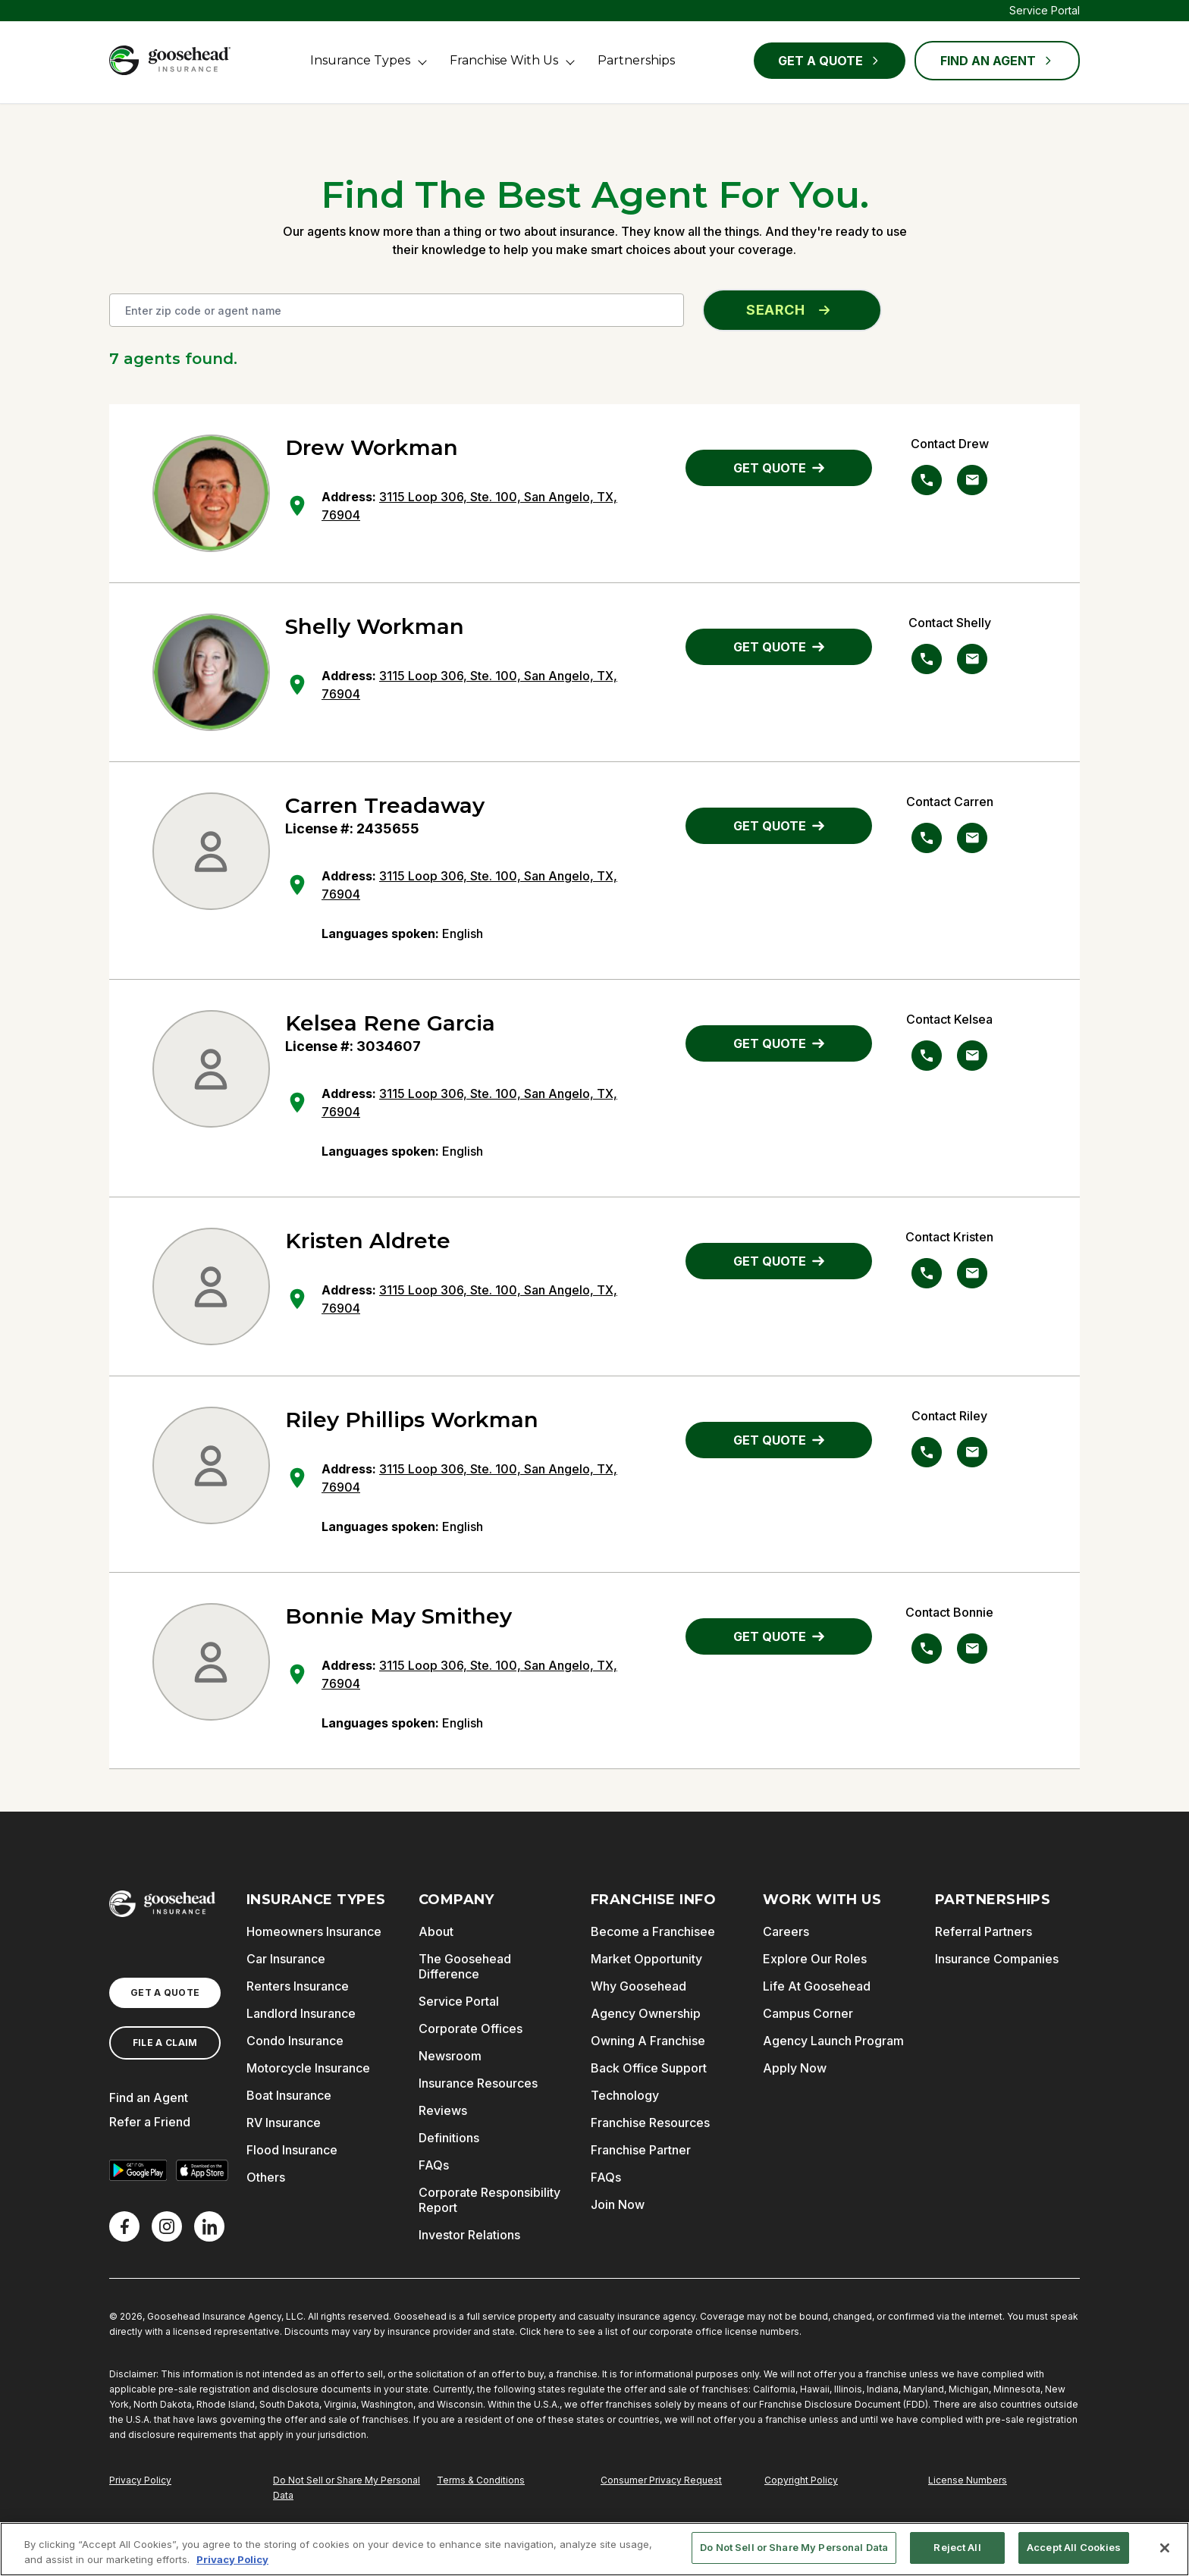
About (436, 1931)
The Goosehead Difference (465, 1966)
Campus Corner (808, 2013)
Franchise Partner (641, 2149)
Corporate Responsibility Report (489, 2200)
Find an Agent (148, 2097)
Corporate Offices (470, 2028)
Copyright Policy (801, 2480)
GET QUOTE (778, 467)
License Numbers (967, 2480)
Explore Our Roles (815, 1958)
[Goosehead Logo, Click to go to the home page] (170, 60)
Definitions (449, 2137)
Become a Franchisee (653, 1931)
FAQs (434, 2165)
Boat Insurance (288, 2095)
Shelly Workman (374, 626)
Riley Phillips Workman (411, 1419)
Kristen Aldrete (367, 1240)
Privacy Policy (140, 2480)
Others (265, 2177)
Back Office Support (649, 2068)
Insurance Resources (478, 2083)
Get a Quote (829, 60)
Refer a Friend (149, 2121)
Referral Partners (983, 1931)
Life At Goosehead (817, 1986)
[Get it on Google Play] (138, 2170)
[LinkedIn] (209, 2226)
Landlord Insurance (301, 2013)
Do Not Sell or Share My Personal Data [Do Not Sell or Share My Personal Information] (346, 2487)
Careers (786, 1931)
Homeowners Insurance (313, 1931)
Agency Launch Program (833, 2040)
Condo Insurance (295, 2040)
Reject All (956, 2547)
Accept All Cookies (1074, 2547)
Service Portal (1044, 10)
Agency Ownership (646, 2013)
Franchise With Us (504, 60)
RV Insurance (283, 2122)
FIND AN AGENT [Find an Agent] (997, 60)
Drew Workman (371, 447)
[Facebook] (124, 2226)
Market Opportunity (646, 1958)
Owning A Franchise (648, 2040)
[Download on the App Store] (201, 2170)
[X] (167, 2226)
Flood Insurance (291, 2149)
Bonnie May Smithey (398, 1616)
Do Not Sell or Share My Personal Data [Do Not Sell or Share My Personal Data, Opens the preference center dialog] (794, 2547)
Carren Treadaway (385, 805)
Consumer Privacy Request (661, 2480)
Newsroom (450, 2055)
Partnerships (636, 60)
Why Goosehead (638, 1986)
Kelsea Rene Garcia (390, 1023)
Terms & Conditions (481, 2480)
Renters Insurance (297, 1986)
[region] (594, 2549)
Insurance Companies (997, 1958)
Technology (625, 2095)
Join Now (618, 2204)
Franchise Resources (650, 2122)
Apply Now (795, 2068)
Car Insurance (285, 1958)
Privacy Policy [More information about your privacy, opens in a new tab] (232, 2559)
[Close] (1164, 2548)
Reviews (443, 2110)
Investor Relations (469, 2234)
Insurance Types (360, 60)
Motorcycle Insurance (308, 2068)
